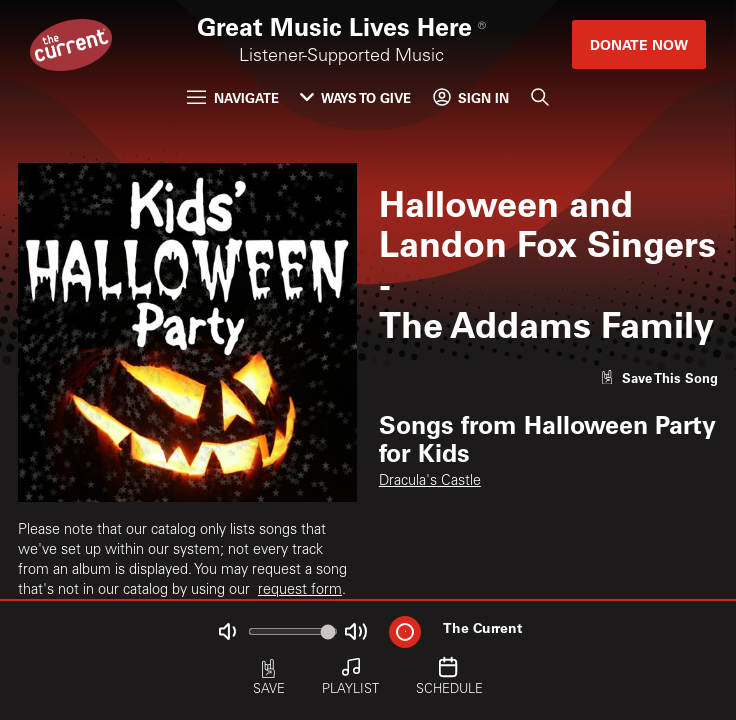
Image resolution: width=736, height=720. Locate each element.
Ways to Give (355, 97)
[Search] (539, 97)
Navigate (232, 97)
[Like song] (659, 377)
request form (300, 591)
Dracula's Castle (430, 482)
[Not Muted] (227, 631)
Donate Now (639, 44)
